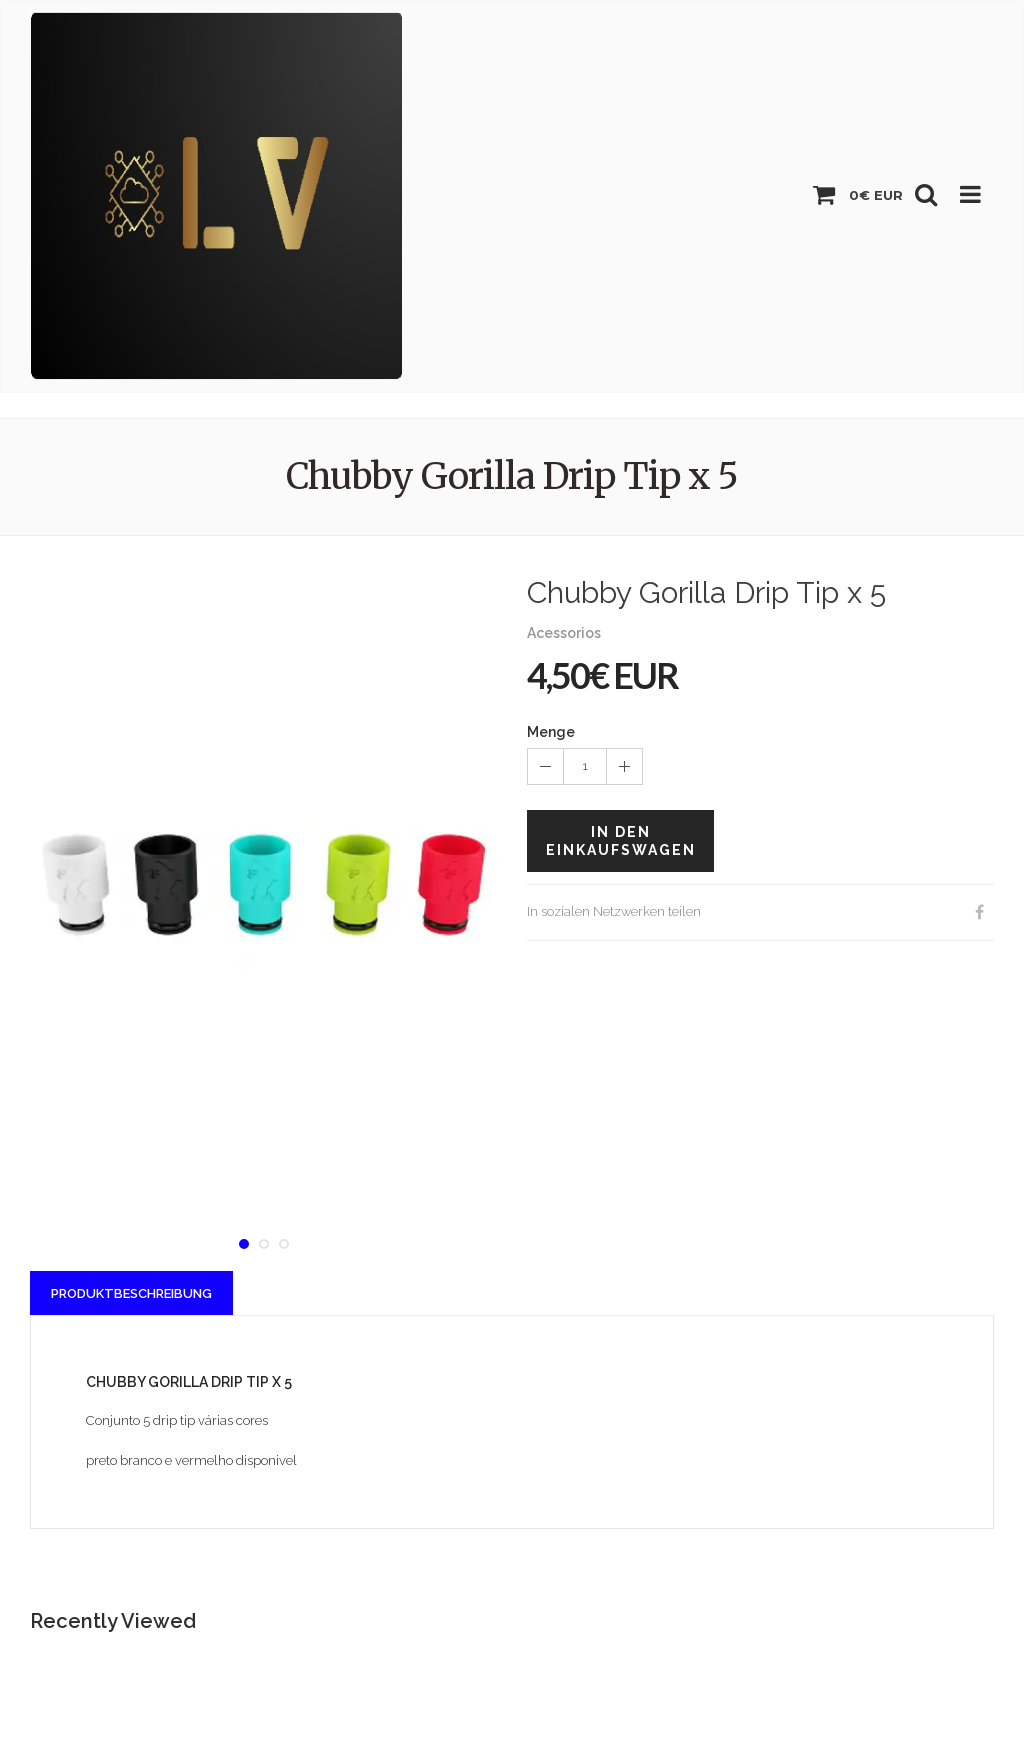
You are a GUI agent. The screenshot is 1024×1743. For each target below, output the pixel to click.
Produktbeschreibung (131, 1293)
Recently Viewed (113, 1621)
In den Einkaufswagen (621, 841)
